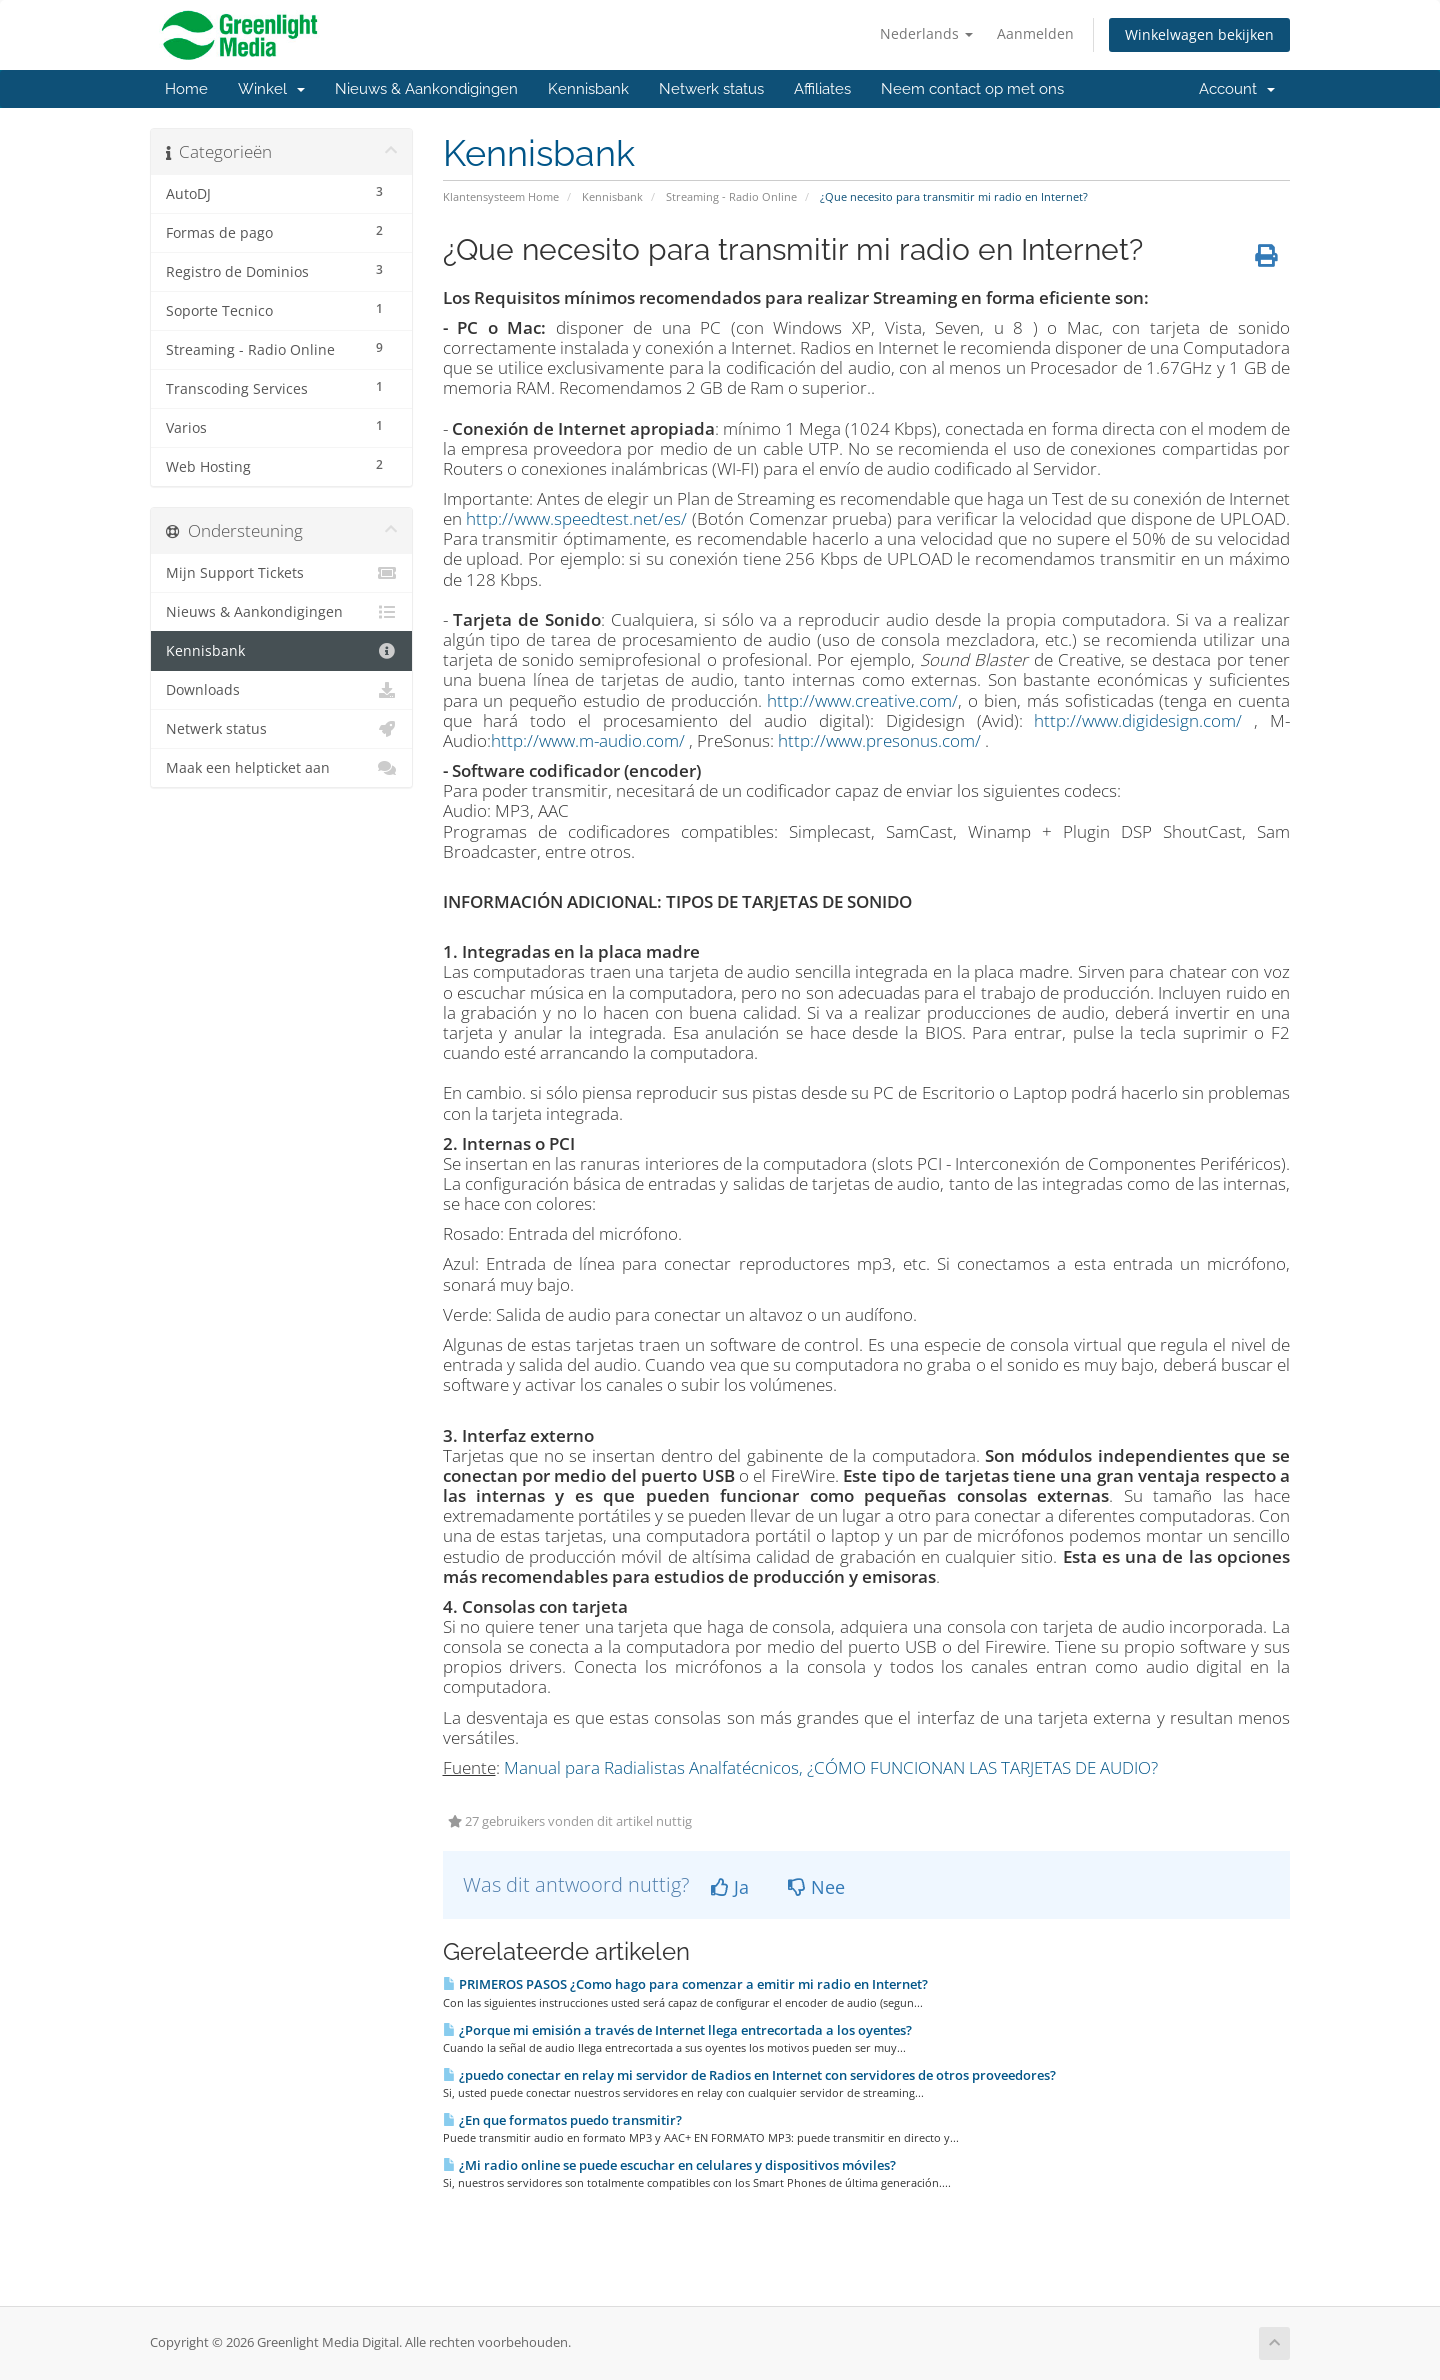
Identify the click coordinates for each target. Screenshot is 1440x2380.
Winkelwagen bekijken (1199, 34)
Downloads (281, 690)
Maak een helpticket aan (281, 768)
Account (1237, 89)
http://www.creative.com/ (862, 700)
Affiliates (822, 89)
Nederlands (926, 33)
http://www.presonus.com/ (881, 740)
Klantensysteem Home (501, 196)
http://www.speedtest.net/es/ (576, 518)
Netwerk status (711, 89)
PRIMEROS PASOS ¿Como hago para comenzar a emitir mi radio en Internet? (685, 1984)
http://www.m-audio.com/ (590, 740)
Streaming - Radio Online (731, 196)
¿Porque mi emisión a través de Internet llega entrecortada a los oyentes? (677, 2030)
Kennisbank (588, 89)
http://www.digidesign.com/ (1144, 720)
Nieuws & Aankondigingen (426, 89)
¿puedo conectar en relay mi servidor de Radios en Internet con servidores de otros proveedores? (749, 2075)
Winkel (271, 89)
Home (186, 89)
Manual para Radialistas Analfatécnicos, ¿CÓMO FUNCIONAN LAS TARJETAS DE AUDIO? (831, 1767)
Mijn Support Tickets (281, 573)
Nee (816, 1887)
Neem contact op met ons (972, 89)
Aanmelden (1035, 33)
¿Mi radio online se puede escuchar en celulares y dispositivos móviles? (669, 2165)
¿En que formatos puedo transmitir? (562, 2120)
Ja (730, 1887)
